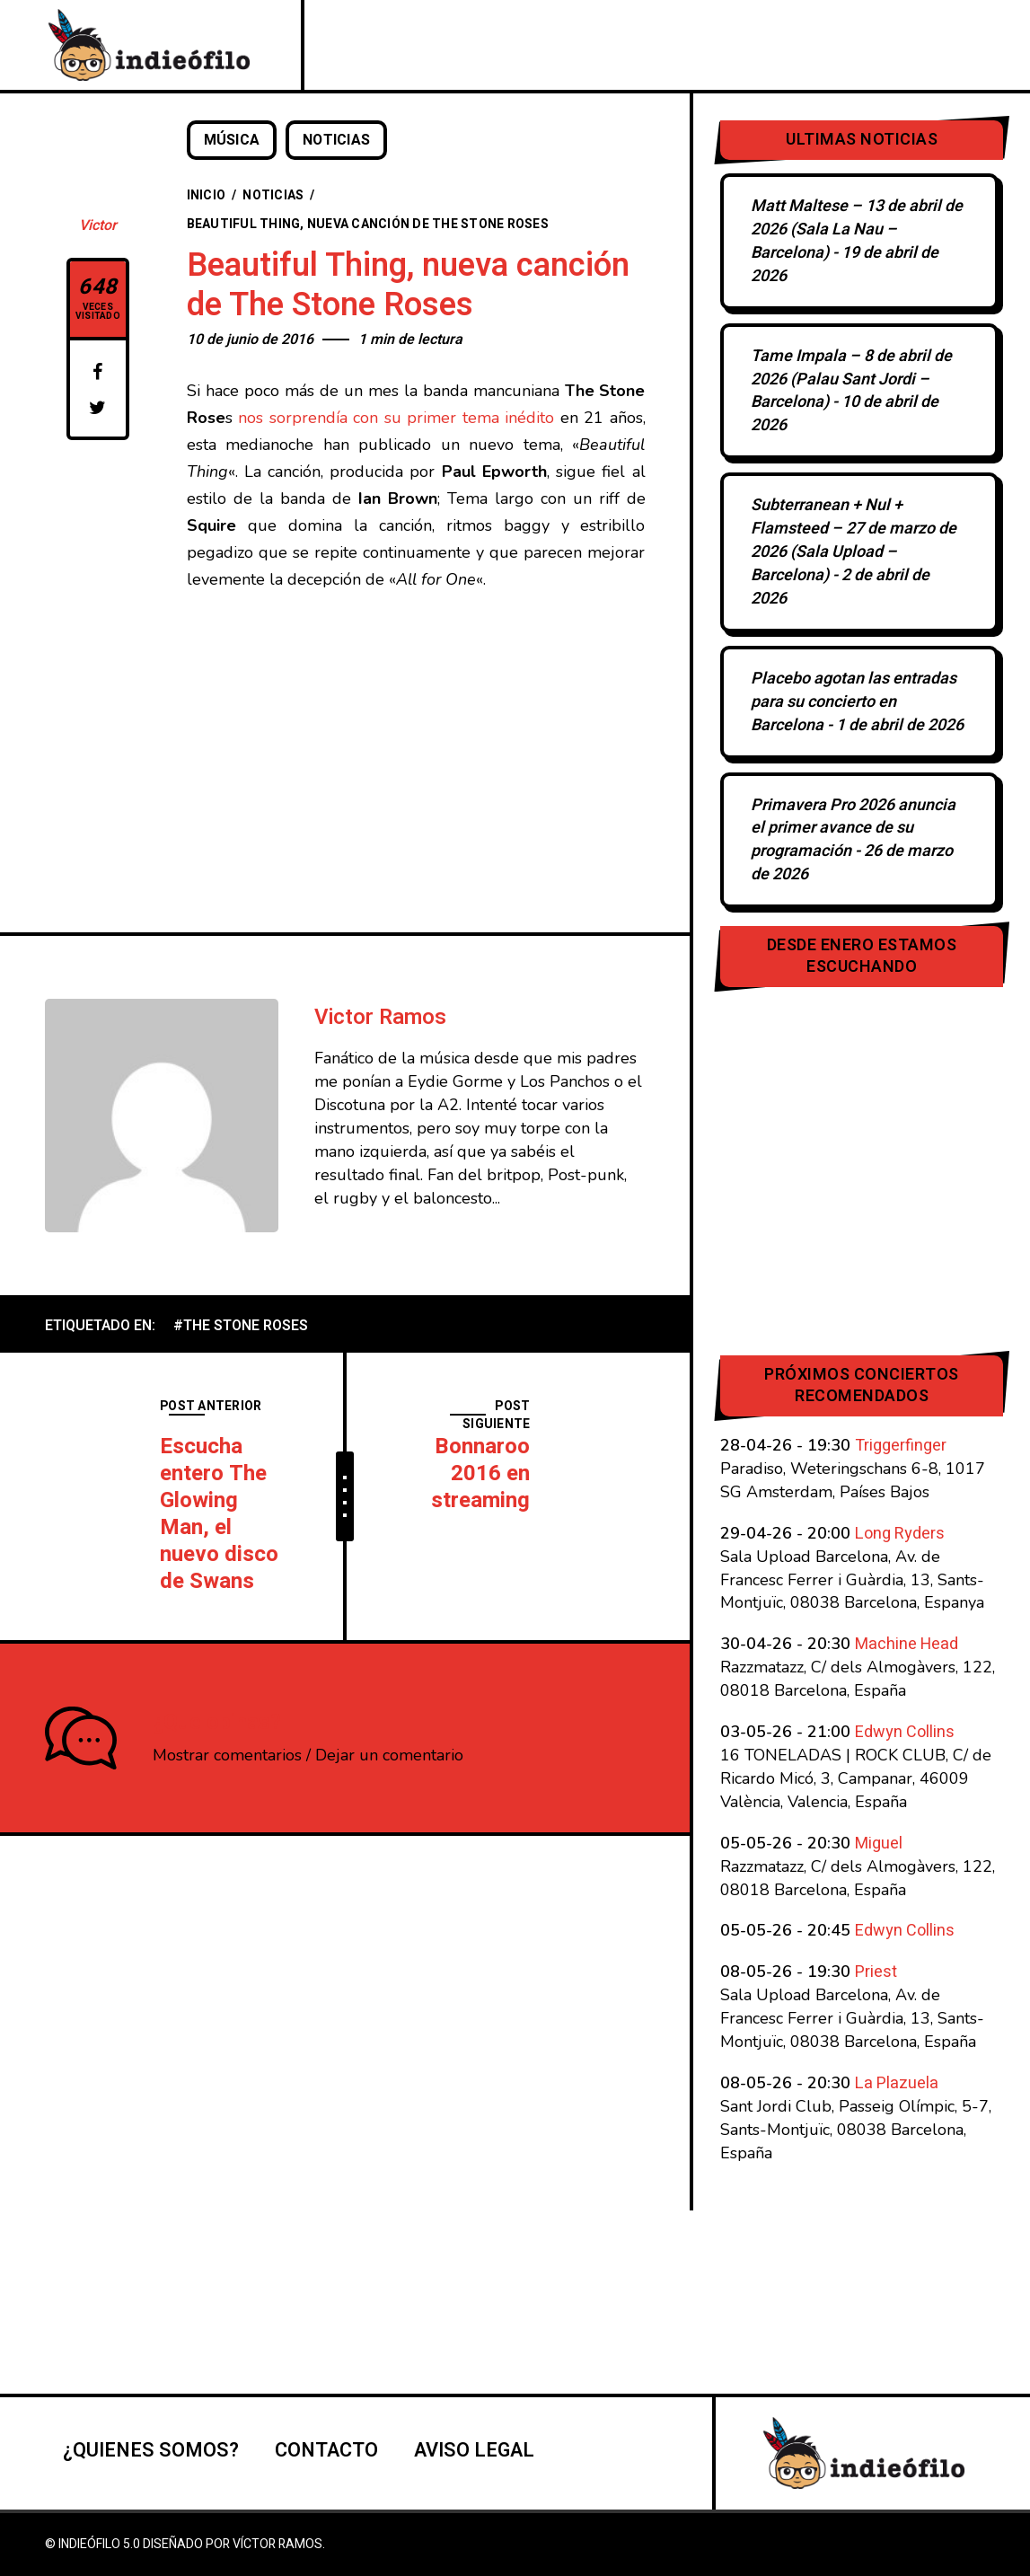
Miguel (878, 1843)
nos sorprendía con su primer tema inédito (396, 417)
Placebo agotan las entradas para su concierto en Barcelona (853, 701)
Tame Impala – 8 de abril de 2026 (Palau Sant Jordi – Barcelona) (851, 379)
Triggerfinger (900, 1446)
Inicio (206, 195)
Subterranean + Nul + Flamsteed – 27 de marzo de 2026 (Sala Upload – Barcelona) (853, 540)
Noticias (337, 140)
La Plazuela (896, 2083)
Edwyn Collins (905, 1732)
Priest (876, 1972)
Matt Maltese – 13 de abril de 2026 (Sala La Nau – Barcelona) (857, 229)
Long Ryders (900, 1534)
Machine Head (906, 1644)
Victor (98, 225)
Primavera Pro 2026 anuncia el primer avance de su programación (853, 828)
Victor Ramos (380, 1017)
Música (232, 140)
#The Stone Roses (240, 1326)
